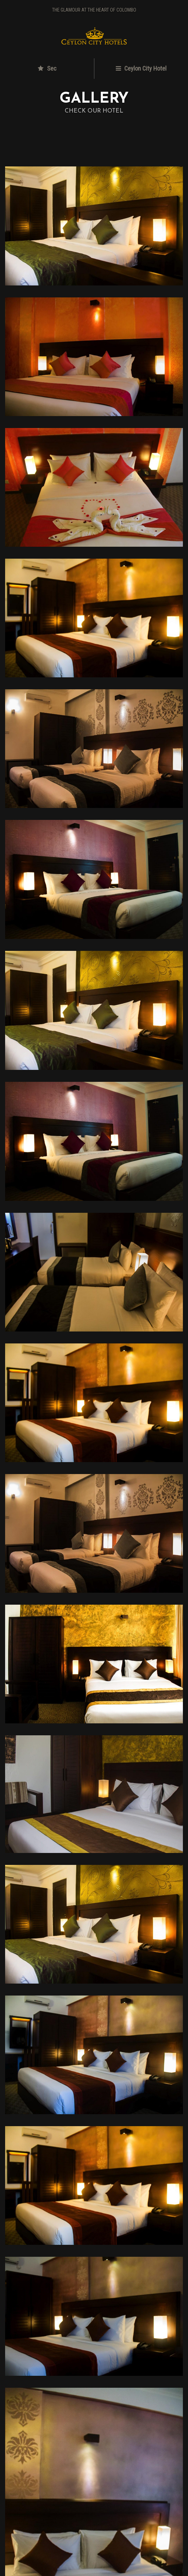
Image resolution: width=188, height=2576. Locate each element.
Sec (47, 68)
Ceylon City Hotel (141, 68)
